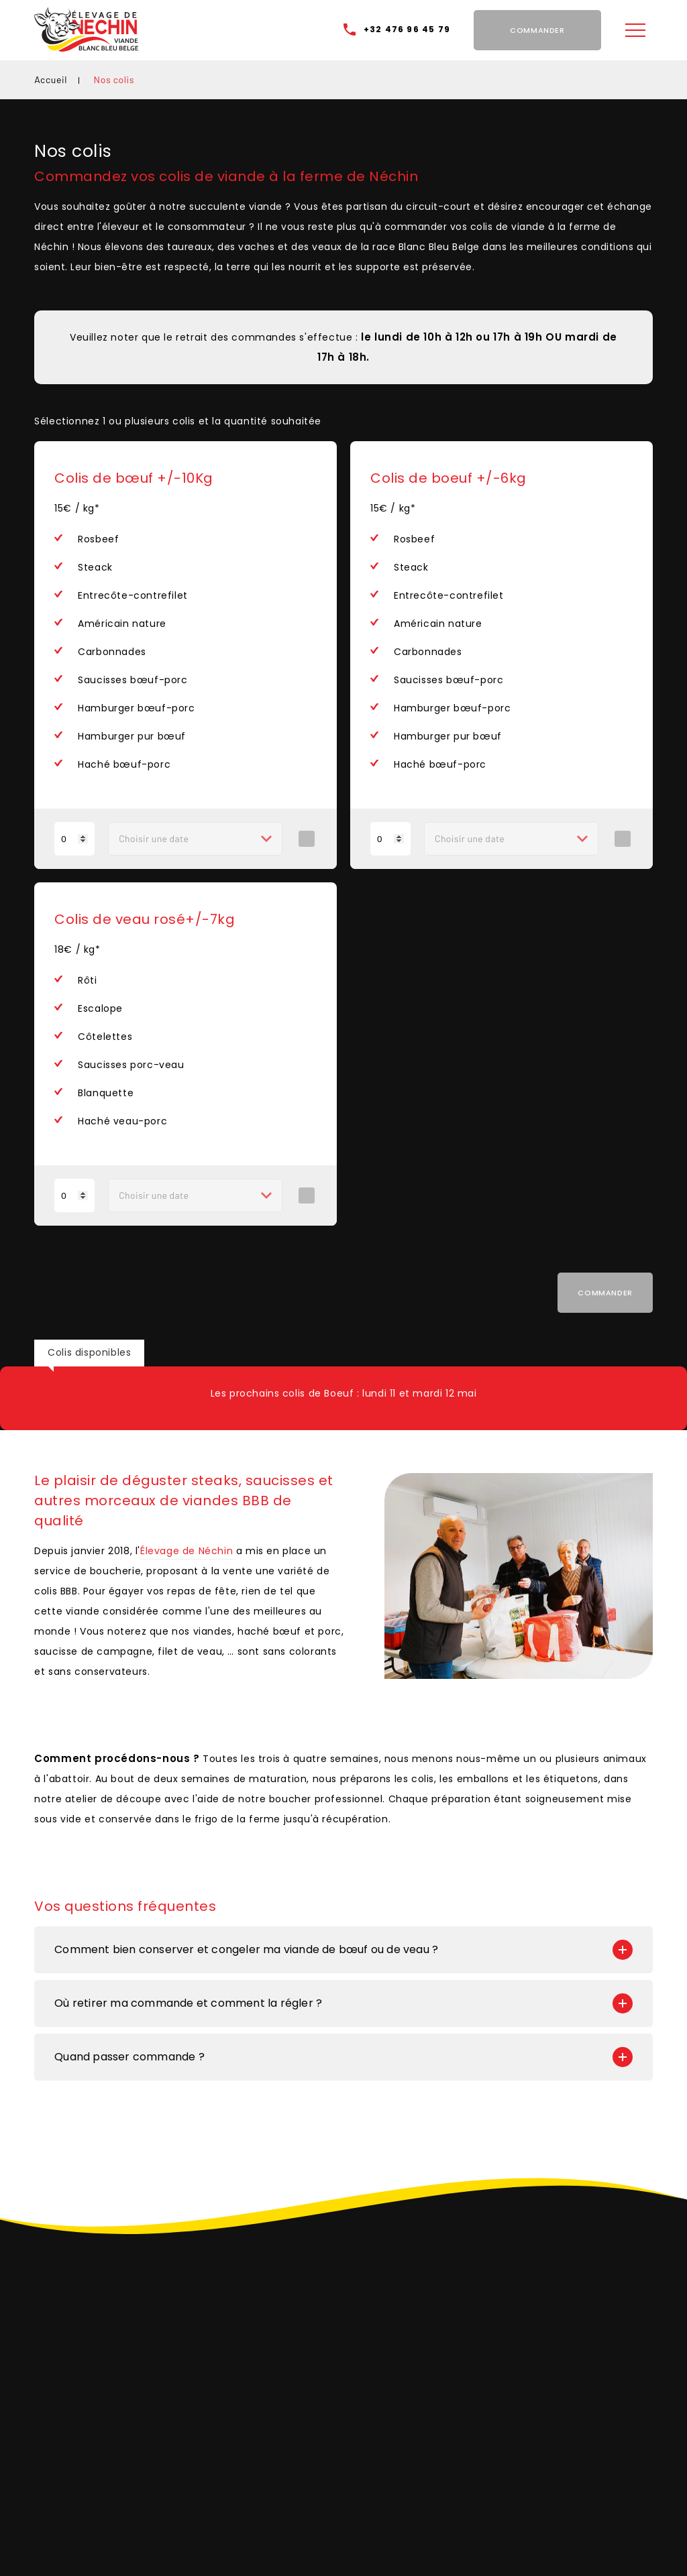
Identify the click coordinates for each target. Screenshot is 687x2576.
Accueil (50, 79)
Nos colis (114, 79)
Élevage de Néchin (186, 1551)
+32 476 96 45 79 (407, 29)
